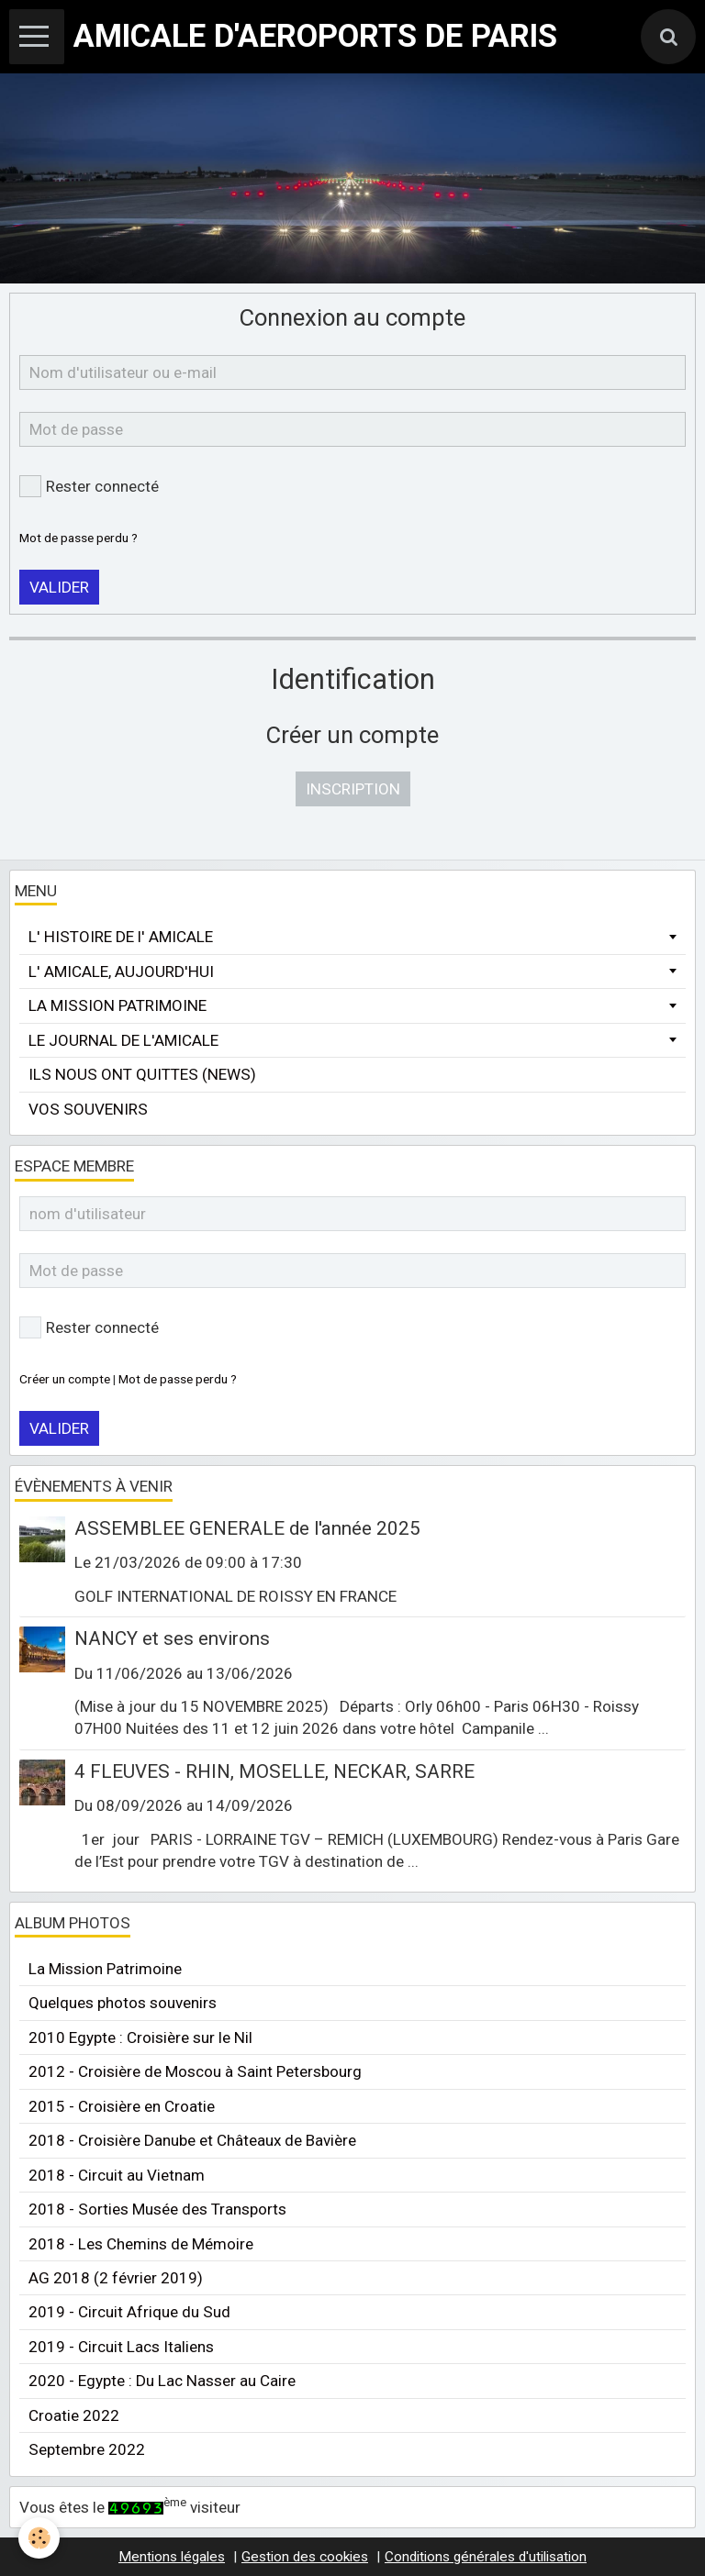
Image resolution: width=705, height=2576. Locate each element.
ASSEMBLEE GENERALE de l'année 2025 (247, 1528)
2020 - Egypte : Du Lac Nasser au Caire (162, 2380)
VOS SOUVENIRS (88, 1109)
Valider (59, 587)
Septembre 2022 (86, 2449)
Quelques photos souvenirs (122, 2002)
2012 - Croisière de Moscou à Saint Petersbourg (195, 2071)
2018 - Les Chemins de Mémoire (140, 2244)
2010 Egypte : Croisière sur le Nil (140, 2037)
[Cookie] (39, 2538)
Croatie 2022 (73, 2415)
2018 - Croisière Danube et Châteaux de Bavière (192, 2140)
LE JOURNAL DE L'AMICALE (123, 1040)
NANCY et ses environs (172, 1638)
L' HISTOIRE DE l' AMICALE (120, 936)
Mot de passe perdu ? (78, 537)
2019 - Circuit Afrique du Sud (129, 2312)
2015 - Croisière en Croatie (121, 2106)
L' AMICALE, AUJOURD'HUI (121, 971)
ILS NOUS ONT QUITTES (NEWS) (142, 1074)
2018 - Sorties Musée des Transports (157, 2209)
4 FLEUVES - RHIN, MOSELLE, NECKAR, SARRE (274, 1771)
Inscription (353, 789)
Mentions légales (171, 2556)
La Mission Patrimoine (105, 1969)
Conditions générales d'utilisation (486, 2556)
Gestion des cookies (304, 2556)
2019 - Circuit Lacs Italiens (121, 2346)
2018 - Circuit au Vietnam (116, 2175)
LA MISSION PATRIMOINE (117, 1005)
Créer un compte (64, 1378)
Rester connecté (89, 486)
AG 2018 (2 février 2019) (115, 2278)
